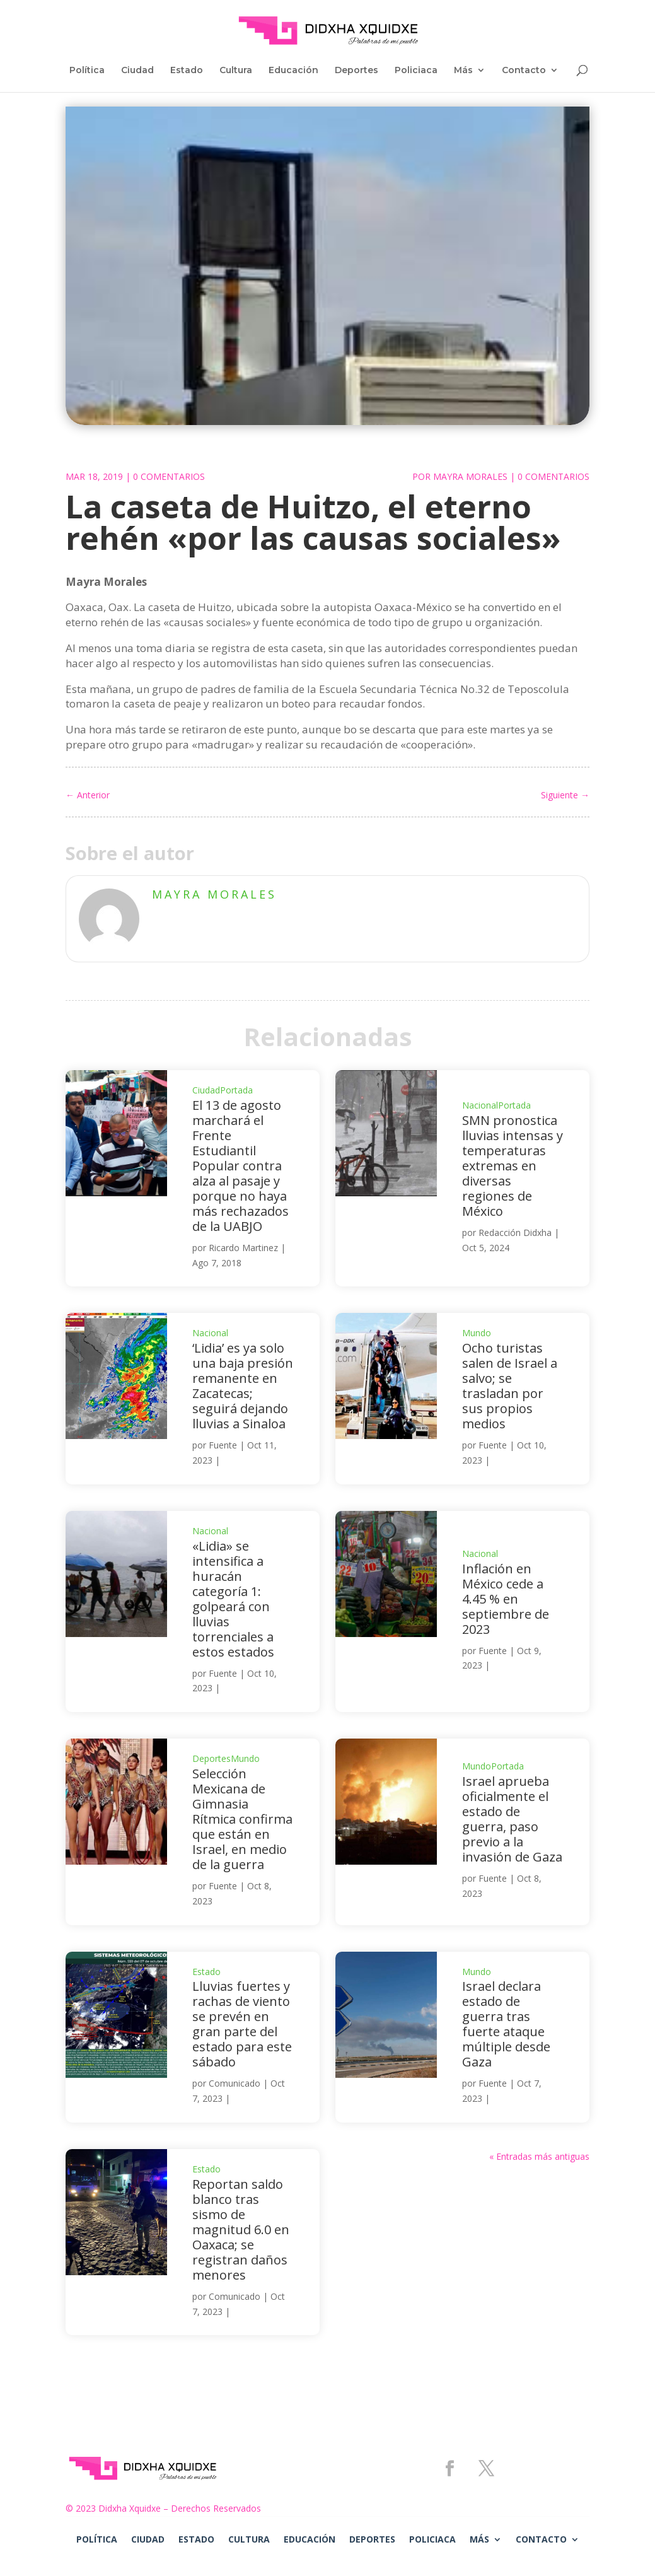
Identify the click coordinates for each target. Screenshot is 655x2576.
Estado (186, 71)
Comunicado (234, 2083)
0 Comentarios (169, 476)
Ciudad (137, 71)
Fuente (223, 1445)
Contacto (524, 71)
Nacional (480, 1105)
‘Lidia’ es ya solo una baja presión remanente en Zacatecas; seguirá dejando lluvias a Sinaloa (242, 1385)
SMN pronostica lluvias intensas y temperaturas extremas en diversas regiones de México (512, 1166)
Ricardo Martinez (243, 1248)
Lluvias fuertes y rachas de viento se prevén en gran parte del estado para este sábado (242, 2024)
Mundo (476, 1333)
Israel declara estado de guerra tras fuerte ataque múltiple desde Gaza (506, 2024)
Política (87, 71)
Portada (236, 1090)
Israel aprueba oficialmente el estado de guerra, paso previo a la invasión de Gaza (512, 1819)
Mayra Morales (470, 476)
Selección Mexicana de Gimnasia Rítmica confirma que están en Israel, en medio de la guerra (242, 1819)
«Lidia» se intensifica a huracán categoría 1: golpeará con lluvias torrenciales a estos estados (233, 1598)
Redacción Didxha (515, 1232)
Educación (293, 71)
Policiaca (416, 71)
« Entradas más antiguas (539, 2156)
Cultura (235, 71)
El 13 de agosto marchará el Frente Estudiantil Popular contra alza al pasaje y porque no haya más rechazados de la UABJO (240, 1166)
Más (463, 71)
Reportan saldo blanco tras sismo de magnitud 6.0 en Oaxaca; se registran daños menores (240, 2229)
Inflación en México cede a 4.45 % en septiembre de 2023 (505, 1599)
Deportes (356, 71)
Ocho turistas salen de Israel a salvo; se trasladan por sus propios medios (509, 1385)
